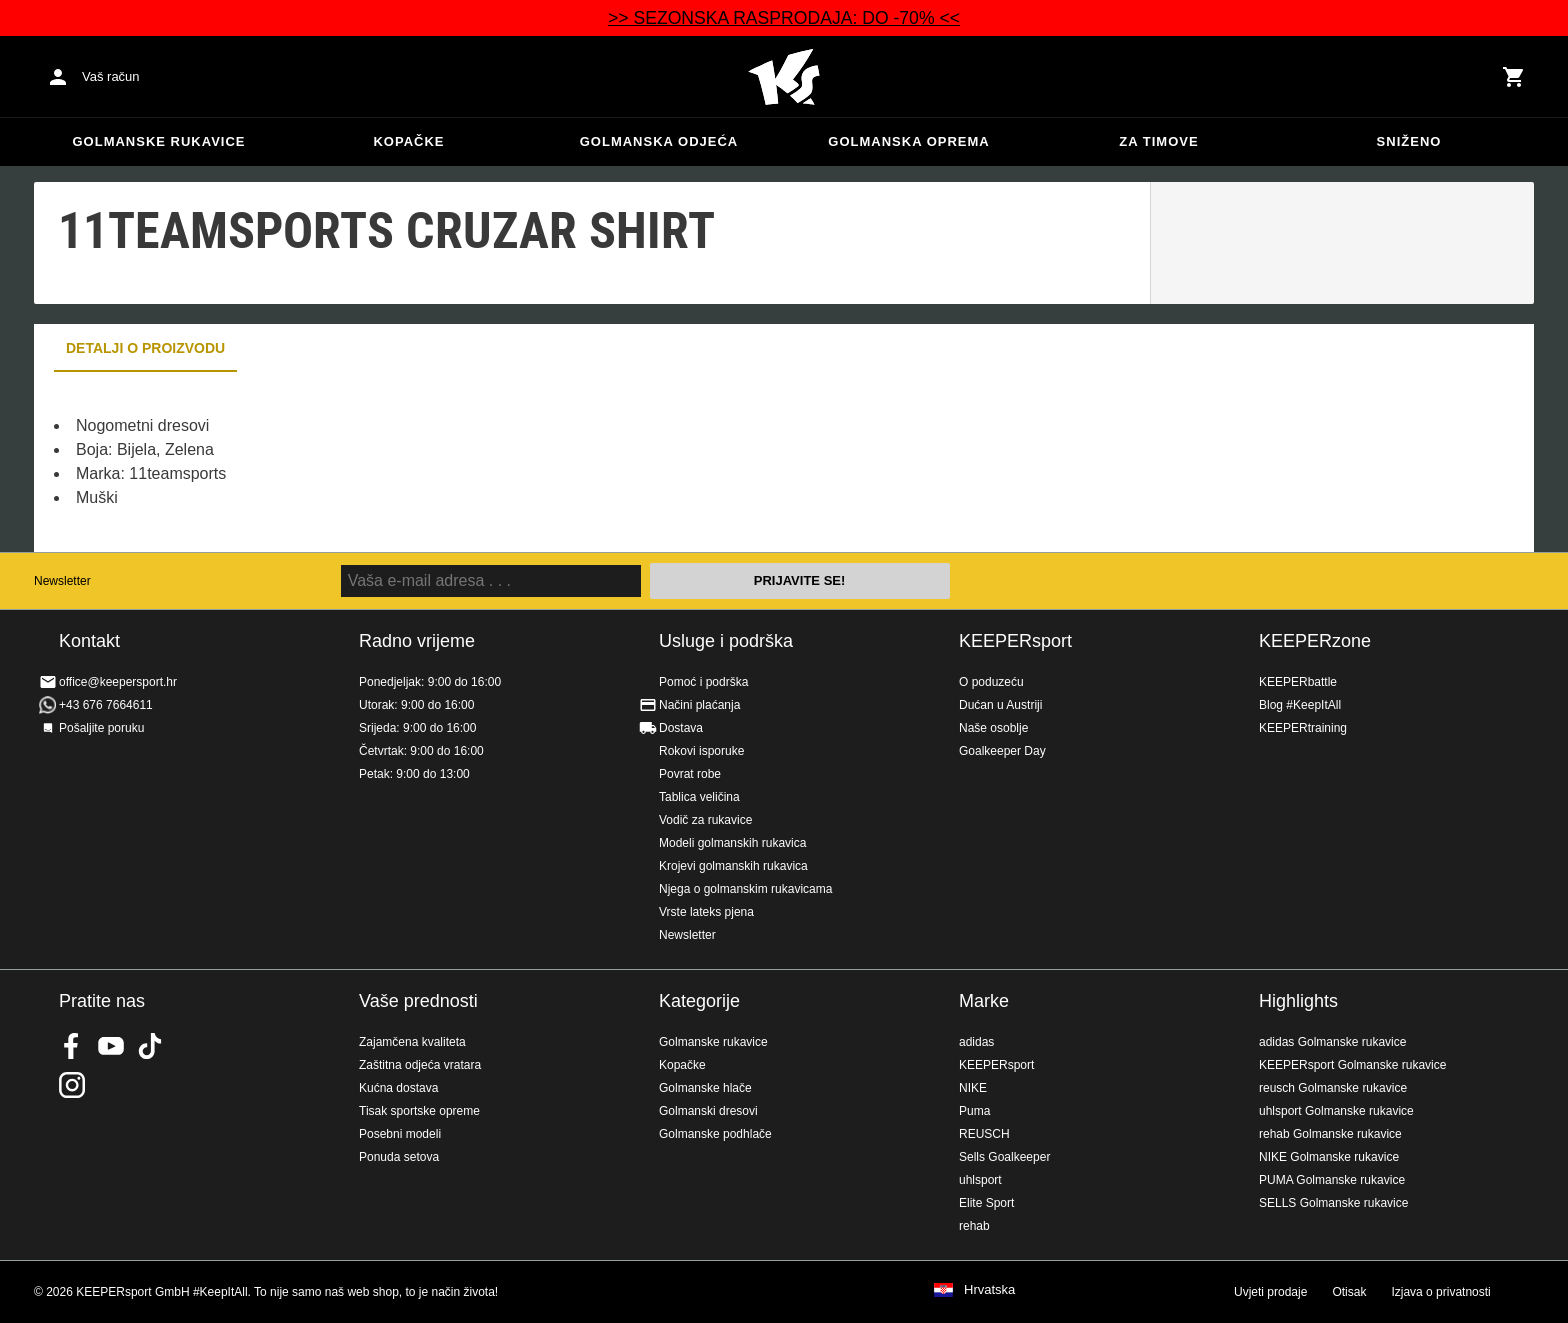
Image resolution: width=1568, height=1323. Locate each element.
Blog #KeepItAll (1300, 705)
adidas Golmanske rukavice (1332, 1042)
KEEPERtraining (1303, 728)
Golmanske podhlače (715, 1134)
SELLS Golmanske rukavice (1333, 1203)
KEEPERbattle (1298, 682)
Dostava (681, 728)
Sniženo (1409, 141)
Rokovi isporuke (701, 751)
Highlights (1298, 1001)
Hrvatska (989, 1290)
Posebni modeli (400, 1134)
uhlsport (980, 1180)
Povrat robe (690, 774)
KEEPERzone (1315, 641)
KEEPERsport (1015, 641)
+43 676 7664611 (106, 705)
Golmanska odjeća (659, 141)
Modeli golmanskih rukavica (732, 843)
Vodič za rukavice (705, 820)
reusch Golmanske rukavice (1333, 1088)
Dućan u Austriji (1000, 705)
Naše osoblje (993, 728)
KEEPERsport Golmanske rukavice (1352, 1065)
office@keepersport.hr (118, 682)
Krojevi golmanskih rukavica (733, 866)
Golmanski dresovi (708, 1111)
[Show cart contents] (1514, 77)
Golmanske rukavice (158, 141)
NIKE (973, 1088)
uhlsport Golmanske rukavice (1336, 1111)
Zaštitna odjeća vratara (420, 1065)
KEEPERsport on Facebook (72, 1046)
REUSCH (984, 1134)
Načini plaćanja (699, 705)
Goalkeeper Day (1002, 751)
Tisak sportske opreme (419, 1111)
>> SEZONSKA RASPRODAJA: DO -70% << (784, 18)
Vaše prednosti (418, 1001)
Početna (784, 77)
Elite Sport (986, 1203)
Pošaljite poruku (101, 728)
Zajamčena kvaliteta (412, 1042)
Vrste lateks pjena (706, 912)
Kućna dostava (398, 1088)
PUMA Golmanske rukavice (1332, 1180)
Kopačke (408, 141)
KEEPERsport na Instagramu (72, 1085)
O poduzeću (991, 682)
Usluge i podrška (726, 641)
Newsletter (62, 581)
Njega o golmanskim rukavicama (745, 889)
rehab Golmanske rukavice (1330, 1134)
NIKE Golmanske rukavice (1329, 1157)
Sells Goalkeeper (1004, 1157)
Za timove (1158, 141)
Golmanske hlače (705, 1088)
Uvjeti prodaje (1270, 1292)
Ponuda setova (399, 1157)
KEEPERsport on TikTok (150, 1046)
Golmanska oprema (908, 141)
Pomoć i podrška (703, 682)
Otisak (1349, 1292)
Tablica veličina (699, 797)
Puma (974, 1111)
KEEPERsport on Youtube (111, 1046)
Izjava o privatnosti (1440, 1292)
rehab (974, 1226)
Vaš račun (111, 76)
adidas (976, 1042)
